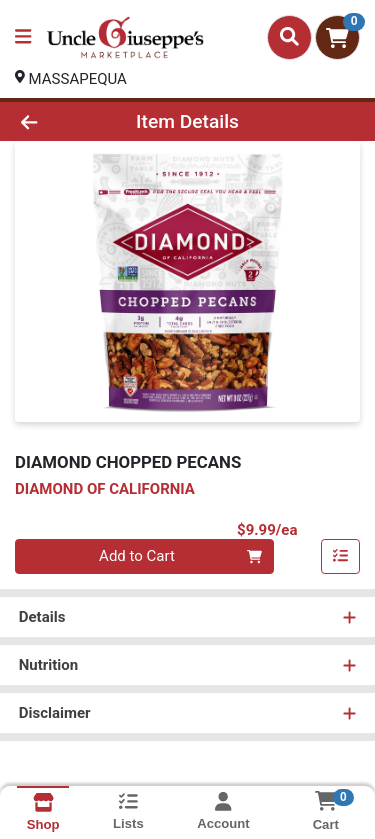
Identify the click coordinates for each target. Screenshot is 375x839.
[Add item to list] (341, 557)
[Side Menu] (23, 37)
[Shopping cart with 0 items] (337, 37)
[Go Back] (58, 121)
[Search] (289, 37)
